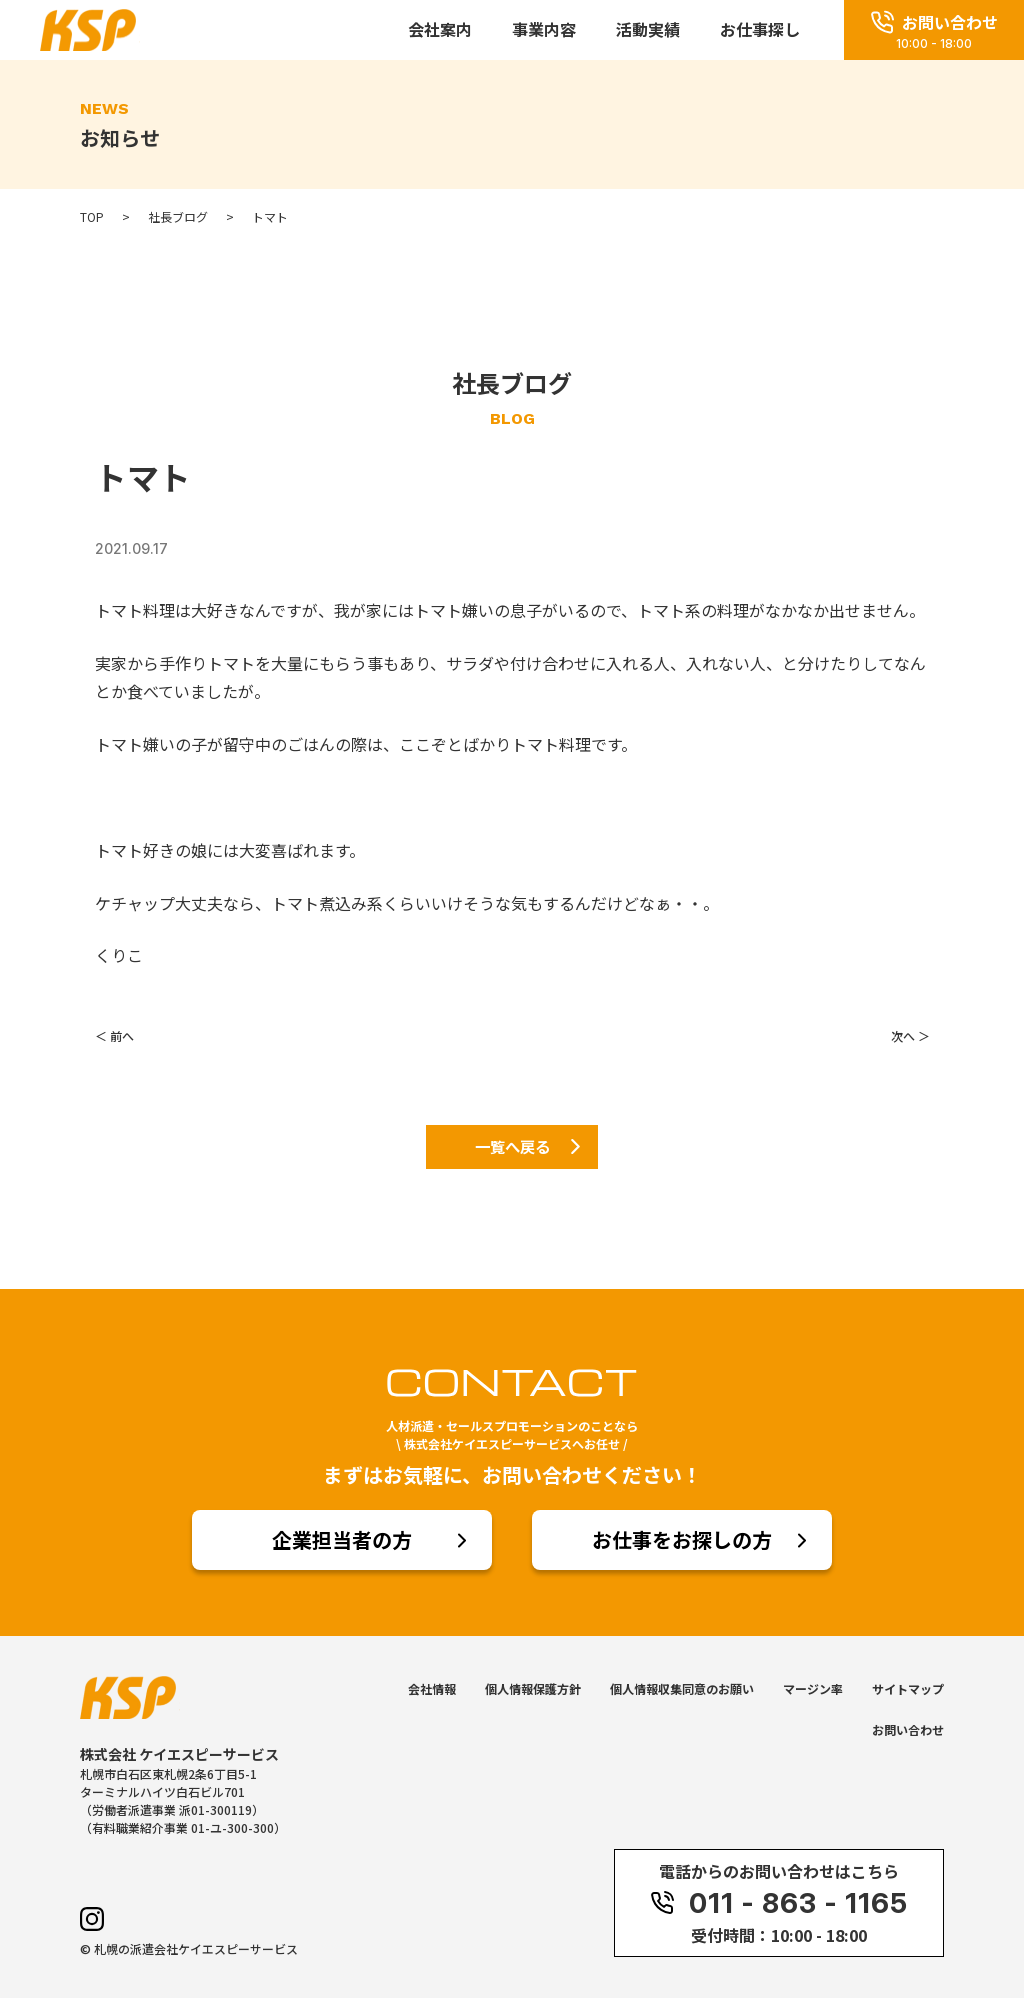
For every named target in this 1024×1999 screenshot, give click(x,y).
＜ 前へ (114, 1035)
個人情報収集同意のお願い (682, 1690)
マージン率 (813, 1690)
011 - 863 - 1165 (779, 1905)
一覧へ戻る (512, 1148)
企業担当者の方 (342, 1541)
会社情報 (432, 1690)
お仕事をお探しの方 (682, 1541)
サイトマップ (908, 1690)
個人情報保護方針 (533, 1690)
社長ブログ (178, 217)
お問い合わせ (908, 1731)
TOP (92, 217)
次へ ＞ (910, 1035)
